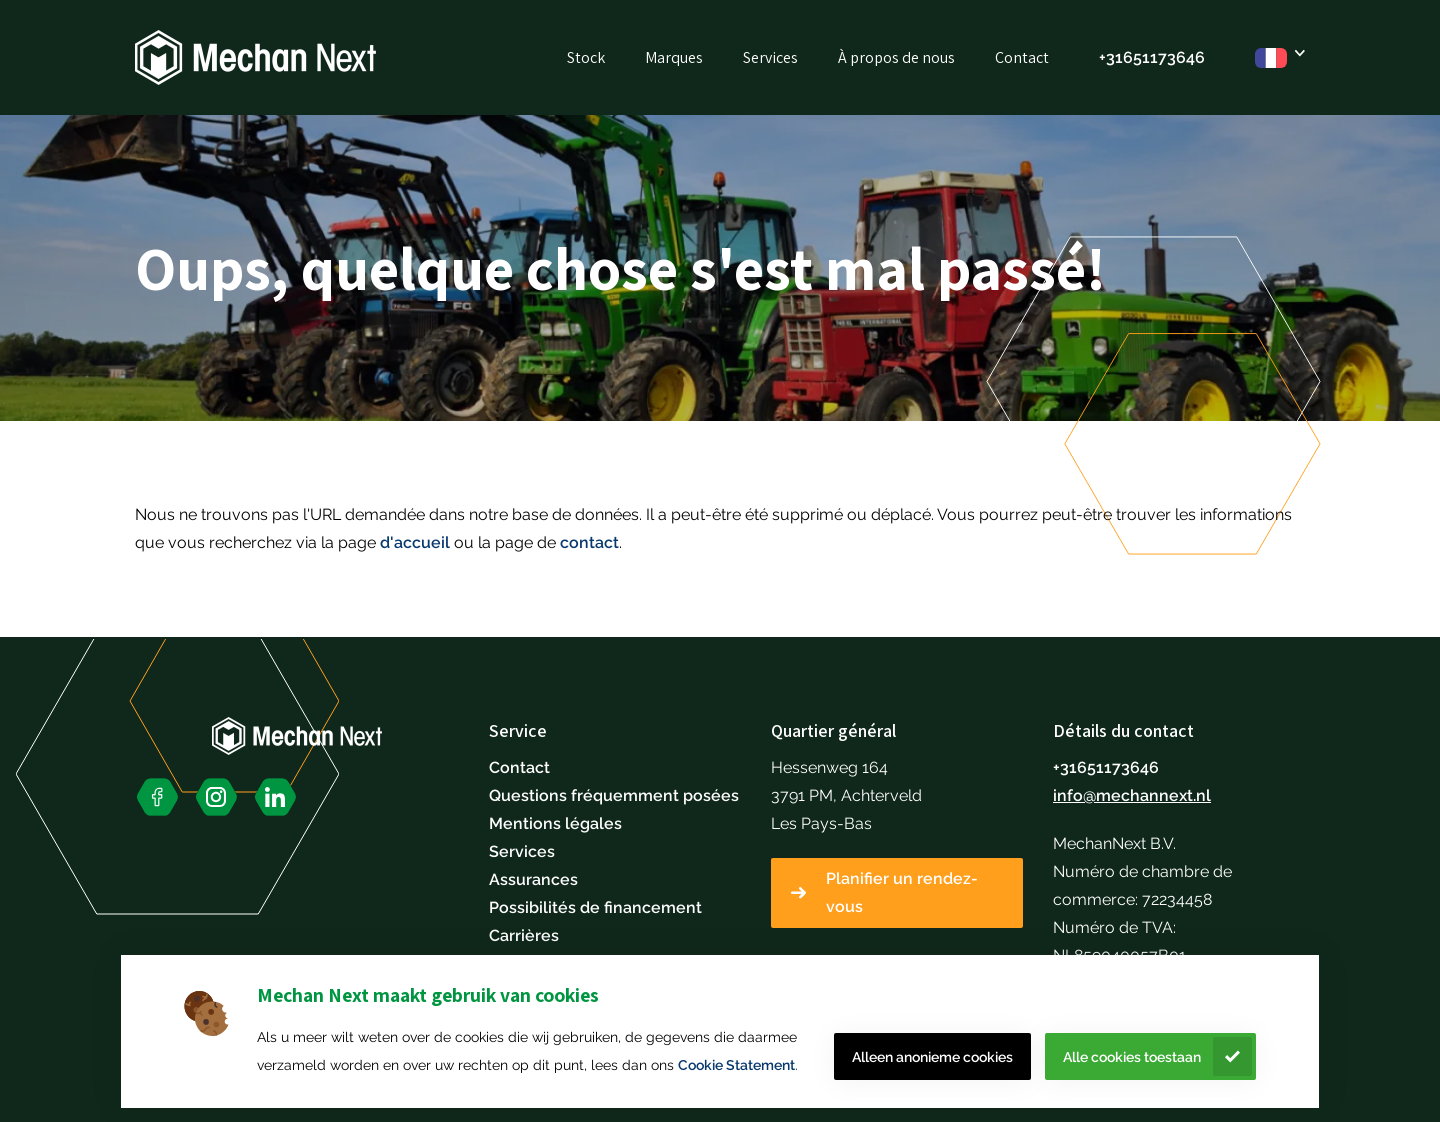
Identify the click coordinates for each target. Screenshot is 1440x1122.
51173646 (1169, 57)
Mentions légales (555, 823)
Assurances (533, 879)
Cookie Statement (736, 1065)
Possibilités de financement (595, 907)
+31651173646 (1106, 767)
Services (770, 57)
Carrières (524, 935)
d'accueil (415, 542)
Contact (1022, 57)
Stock (586, 57)
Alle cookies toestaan (1132, 1057)
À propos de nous (896, 57)
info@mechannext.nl (1132, 795)
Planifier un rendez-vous (902, 892)
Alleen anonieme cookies (932, 1057)
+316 (1116, 57)
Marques (674, 57)
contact (589, 542)
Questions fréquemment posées (614, 795)
